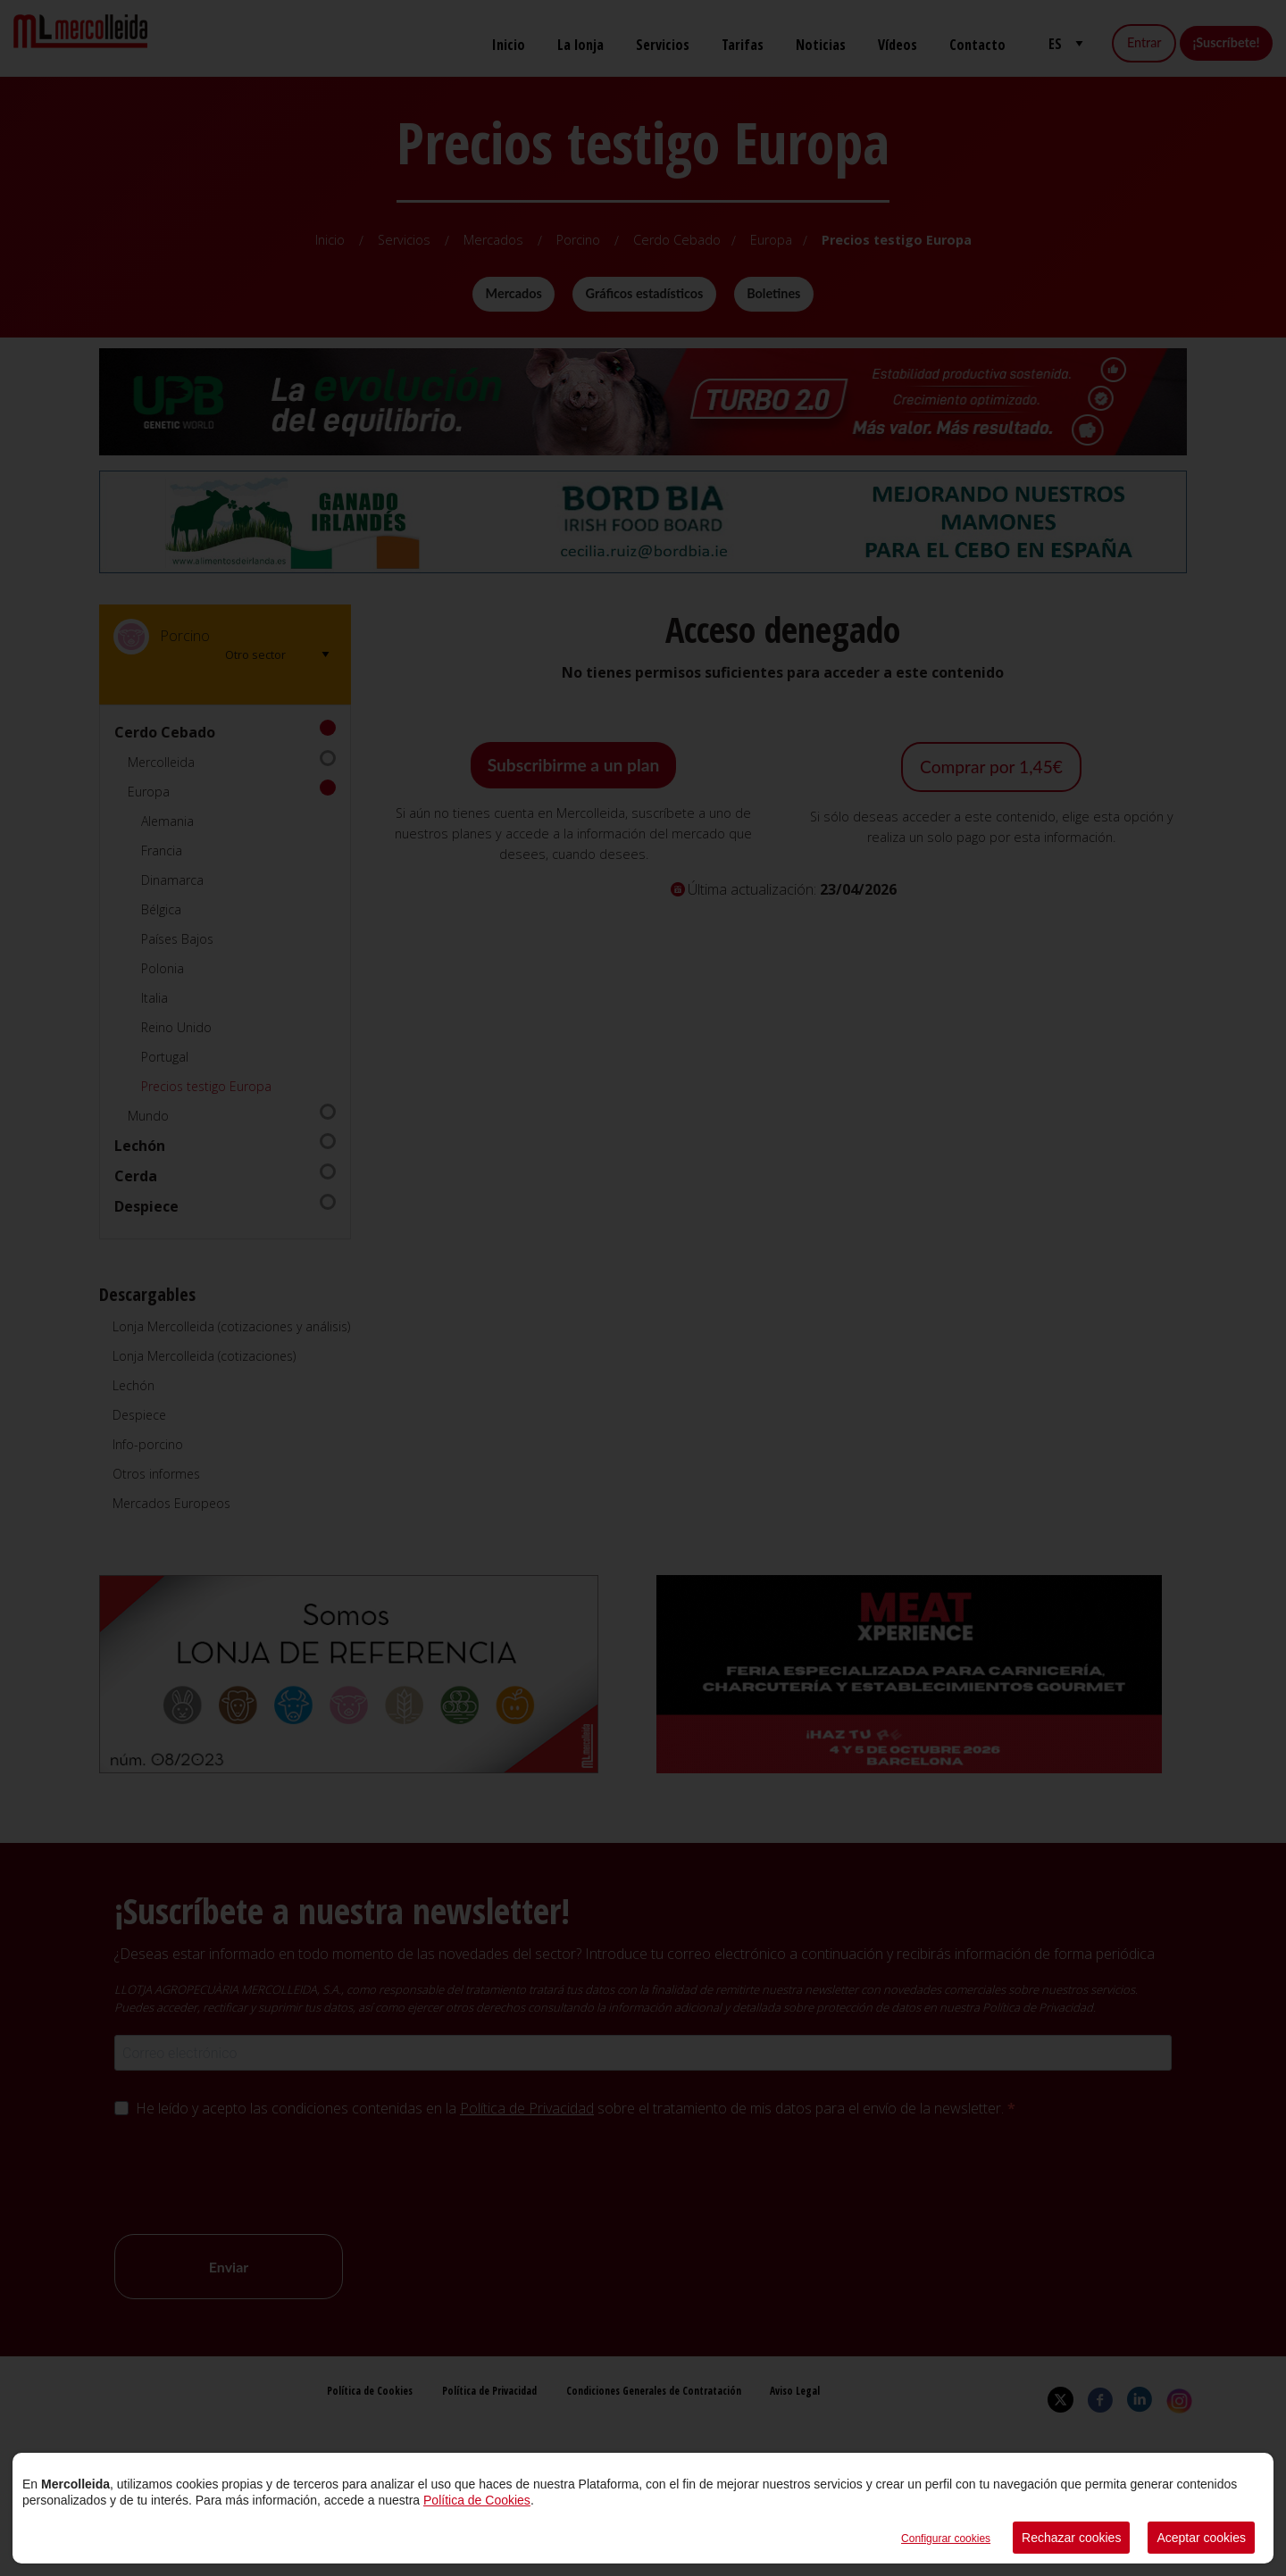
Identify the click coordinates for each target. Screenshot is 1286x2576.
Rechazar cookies (1071, 2537)
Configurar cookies (945, 2538)
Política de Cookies (476, 2500)
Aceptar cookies (1201, 2537)
